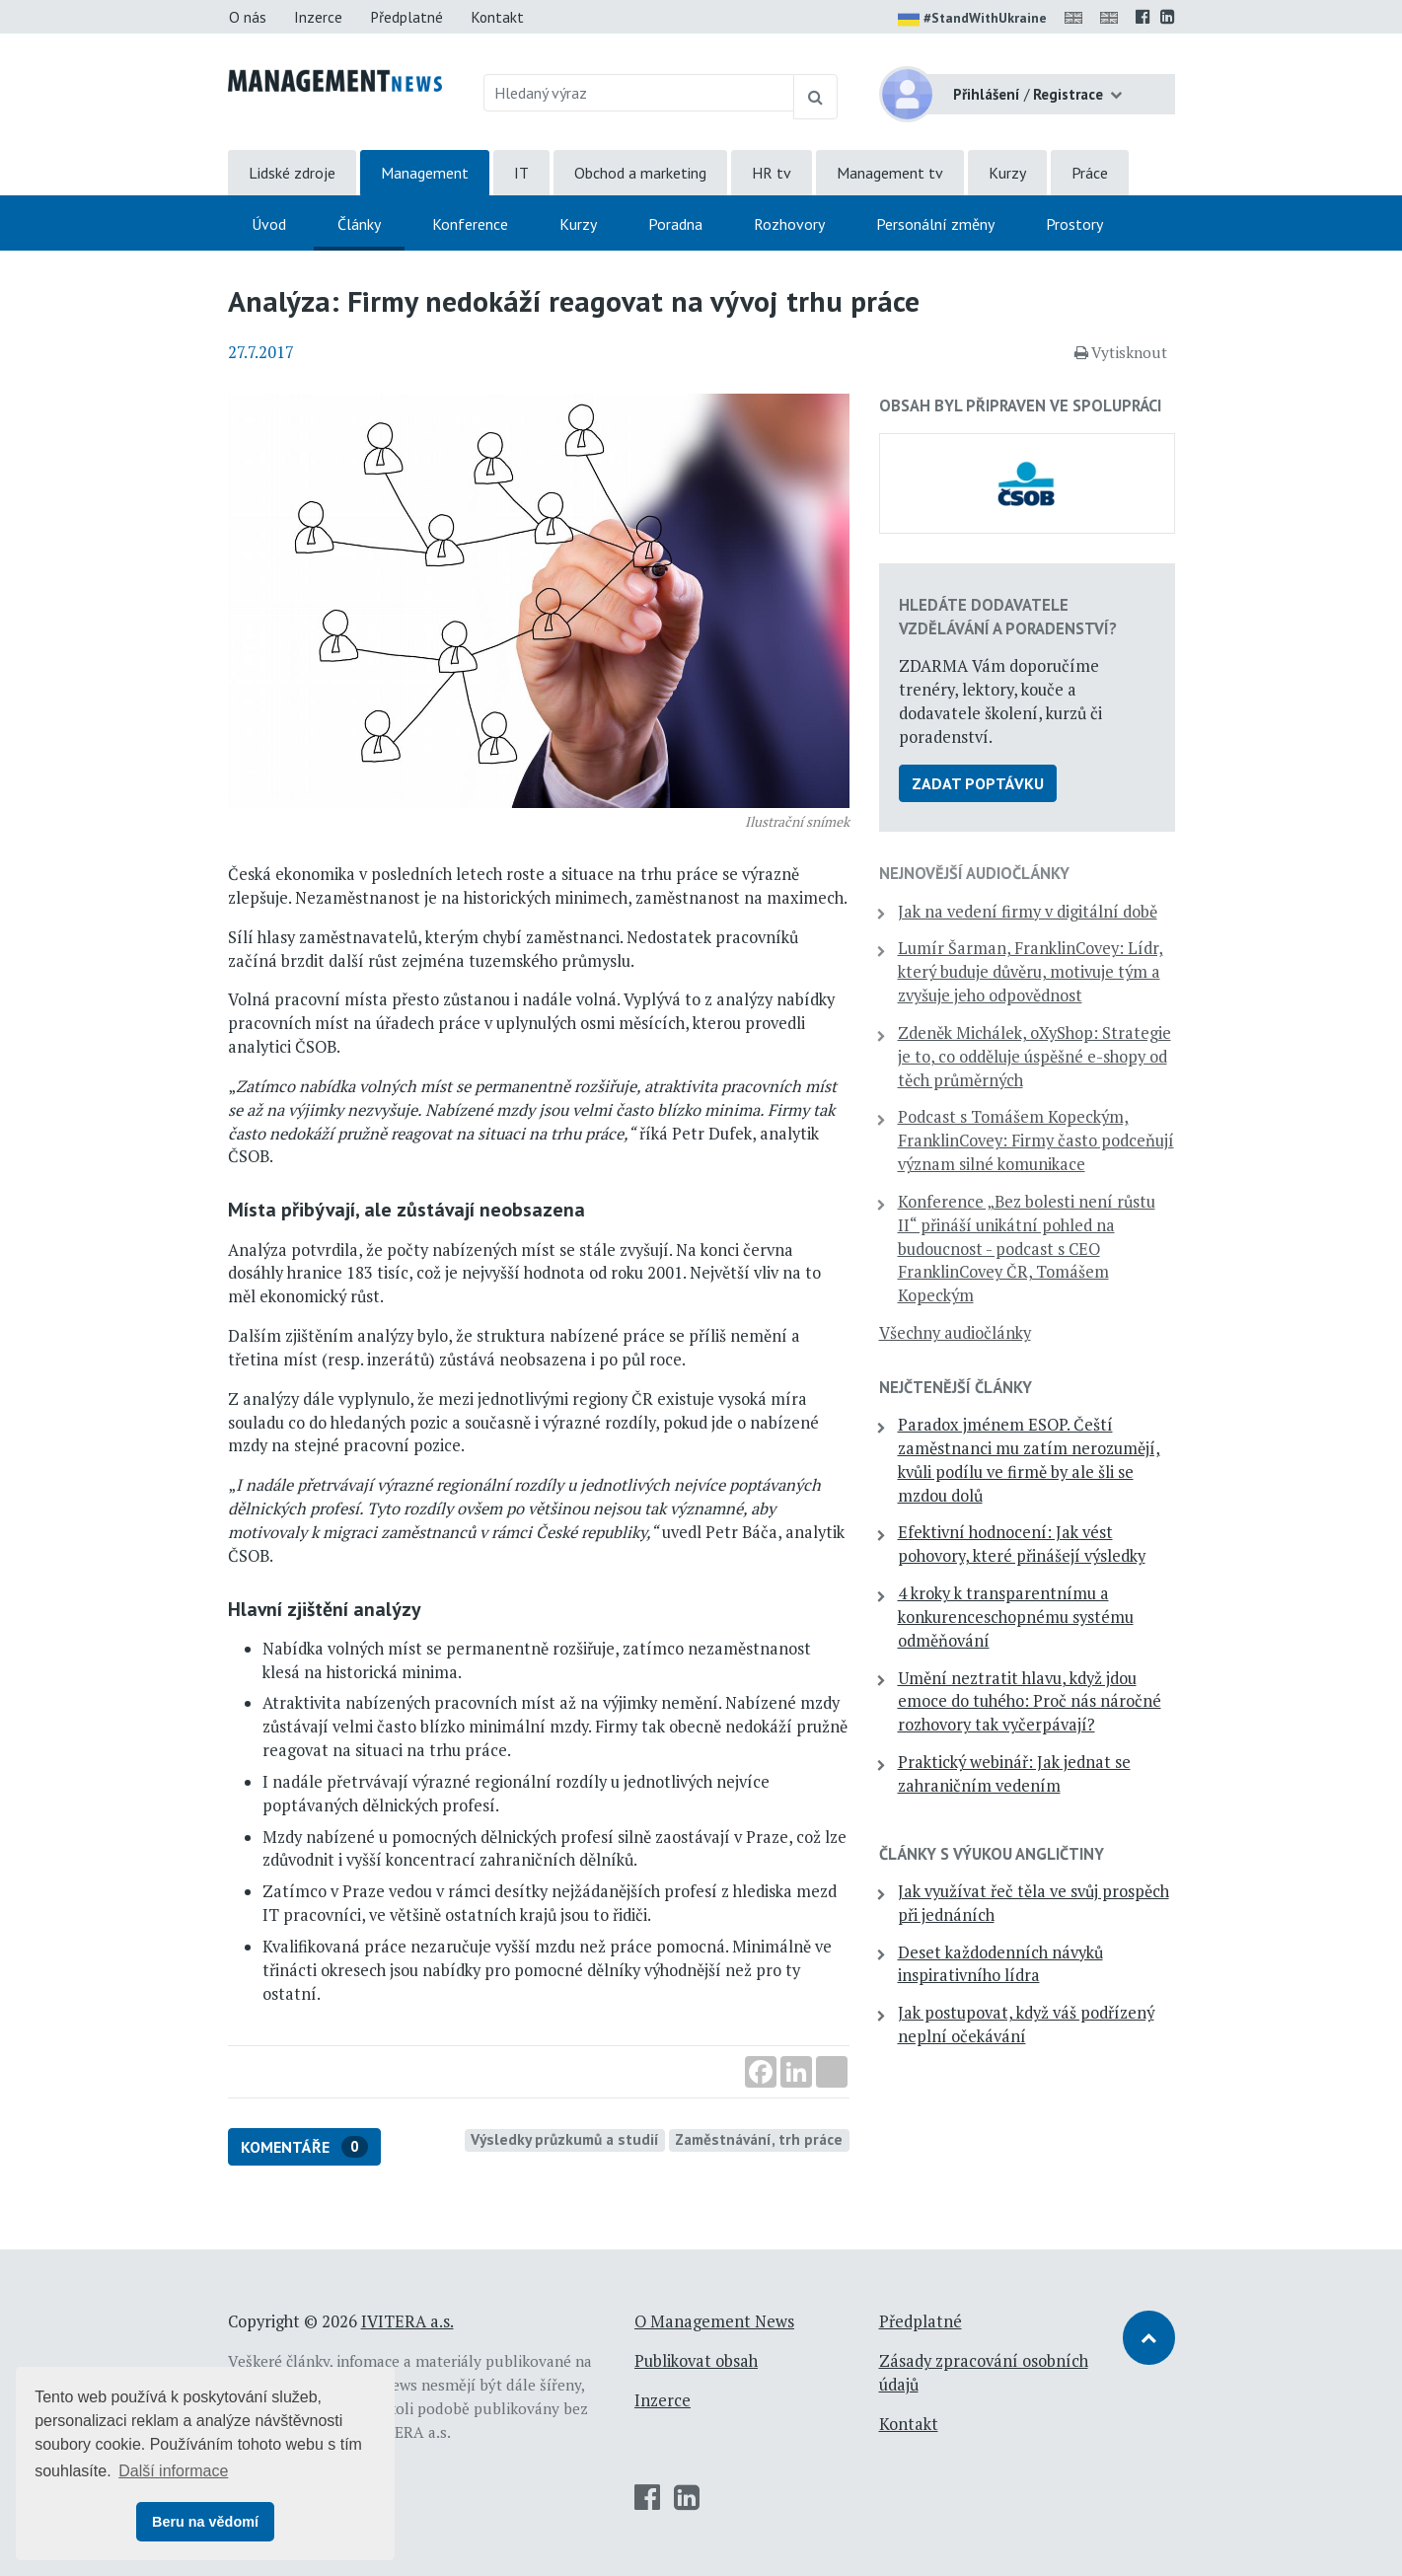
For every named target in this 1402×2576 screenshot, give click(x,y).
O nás (247, 17)
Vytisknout (1120, 352)
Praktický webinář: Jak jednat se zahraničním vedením (1014, 1774)
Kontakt (497, 17)
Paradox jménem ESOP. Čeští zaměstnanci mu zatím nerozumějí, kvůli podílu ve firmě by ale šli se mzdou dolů (1029, 1460)
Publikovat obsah (696, 2361)
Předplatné (406, 17)
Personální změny (935, 224)
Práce (1089, 173)
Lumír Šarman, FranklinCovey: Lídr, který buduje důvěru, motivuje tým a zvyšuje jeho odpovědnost (1030, 971)
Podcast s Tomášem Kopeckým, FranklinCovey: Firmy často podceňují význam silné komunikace (1036, 1140)
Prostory (1074, 224)
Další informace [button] (173, 2471)
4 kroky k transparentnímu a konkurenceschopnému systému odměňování (1016, 1617)
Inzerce (318, 17)
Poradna (675, 224)
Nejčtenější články (955, 1387)
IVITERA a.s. (407, 2321)
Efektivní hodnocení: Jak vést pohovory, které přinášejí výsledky (1021, 1544)
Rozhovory (789, 224)
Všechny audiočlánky (955, 1333)
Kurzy (1007, 173)
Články (359, 224)
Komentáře (304, 2147)
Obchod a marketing (640, 173)
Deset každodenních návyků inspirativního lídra (1000, 1964)
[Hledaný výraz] (638, 92)
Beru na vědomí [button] (205, 2522)
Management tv (890, 173)
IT (521, 173)
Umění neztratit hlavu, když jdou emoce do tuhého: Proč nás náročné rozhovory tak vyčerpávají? (1029, 1701)
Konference (470, 224)
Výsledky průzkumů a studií (565, 2139)
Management (425, 173)
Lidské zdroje (292, 173)
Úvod (269, 224)
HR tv (771, 173)
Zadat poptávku (978, 783)
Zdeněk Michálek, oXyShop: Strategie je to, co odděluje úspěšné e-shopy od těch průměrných (1034, 1056)
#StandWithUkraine (972, 20)
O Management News (714, 2321)
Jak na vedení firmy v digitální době (1027, 911)
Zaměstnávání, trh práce (759, 2139)
